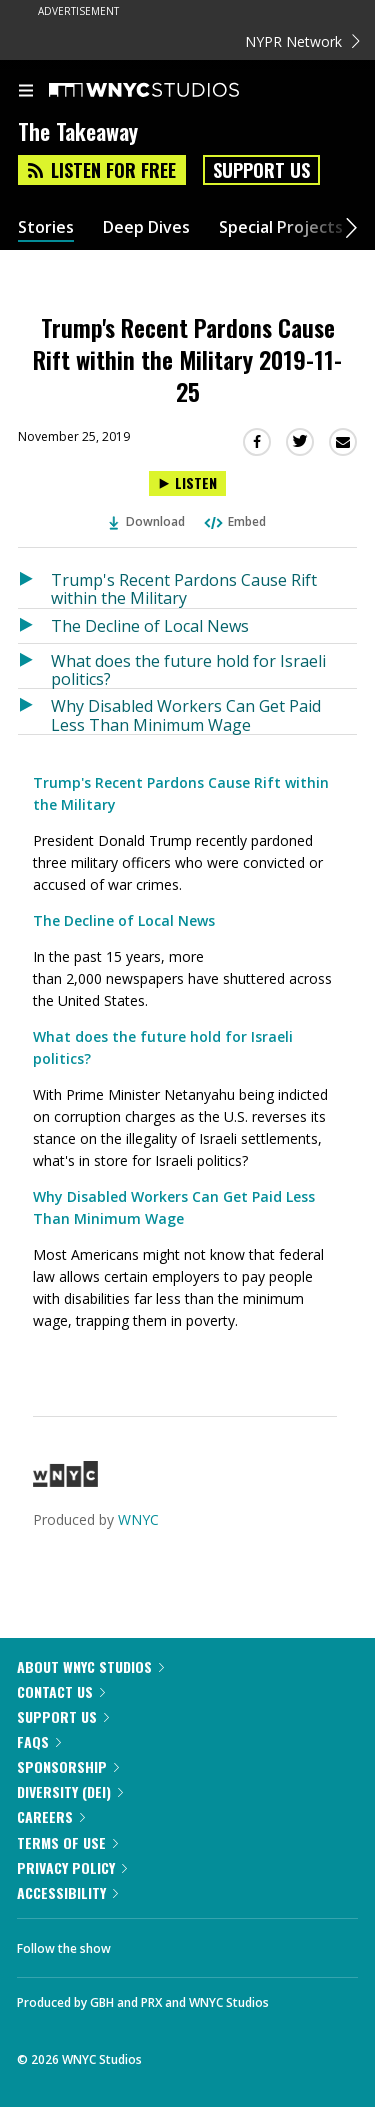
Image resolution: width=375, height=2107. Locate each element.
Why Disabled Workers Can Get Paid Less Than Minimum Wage (186, 714)
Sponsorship (68, 1766)
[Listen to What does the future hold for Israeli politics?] (34, 666)
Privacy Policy (72, 1867)
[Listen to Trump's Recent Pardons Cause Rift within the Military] (34, 585)
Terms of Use (67, 1842)
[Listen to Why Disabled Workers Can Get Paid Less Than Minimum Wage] (34, 711)
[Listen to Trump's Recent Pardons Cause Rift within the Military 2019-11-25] (187, 483)
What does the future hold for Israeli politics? (188, 669)
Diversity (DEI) (70, 1791)
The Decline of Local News (150, 626)
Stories (46, 227)
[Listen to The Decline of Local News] (34, 626)
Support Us (261, 170)
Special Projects (281, 227)
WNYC (138, 1519)
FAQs (39, 1741)
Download (147, 521)
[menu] (26, 92)
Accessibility (67, 1892)
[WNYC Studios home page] (169, 91)
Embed (234, 521)
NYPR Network (302, 41)
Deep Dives (146, 227)
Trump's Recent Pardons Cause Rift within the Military (184, 588)
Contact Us (61, 1691)
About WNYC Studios (90, 1666)
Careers (51, 1816)
